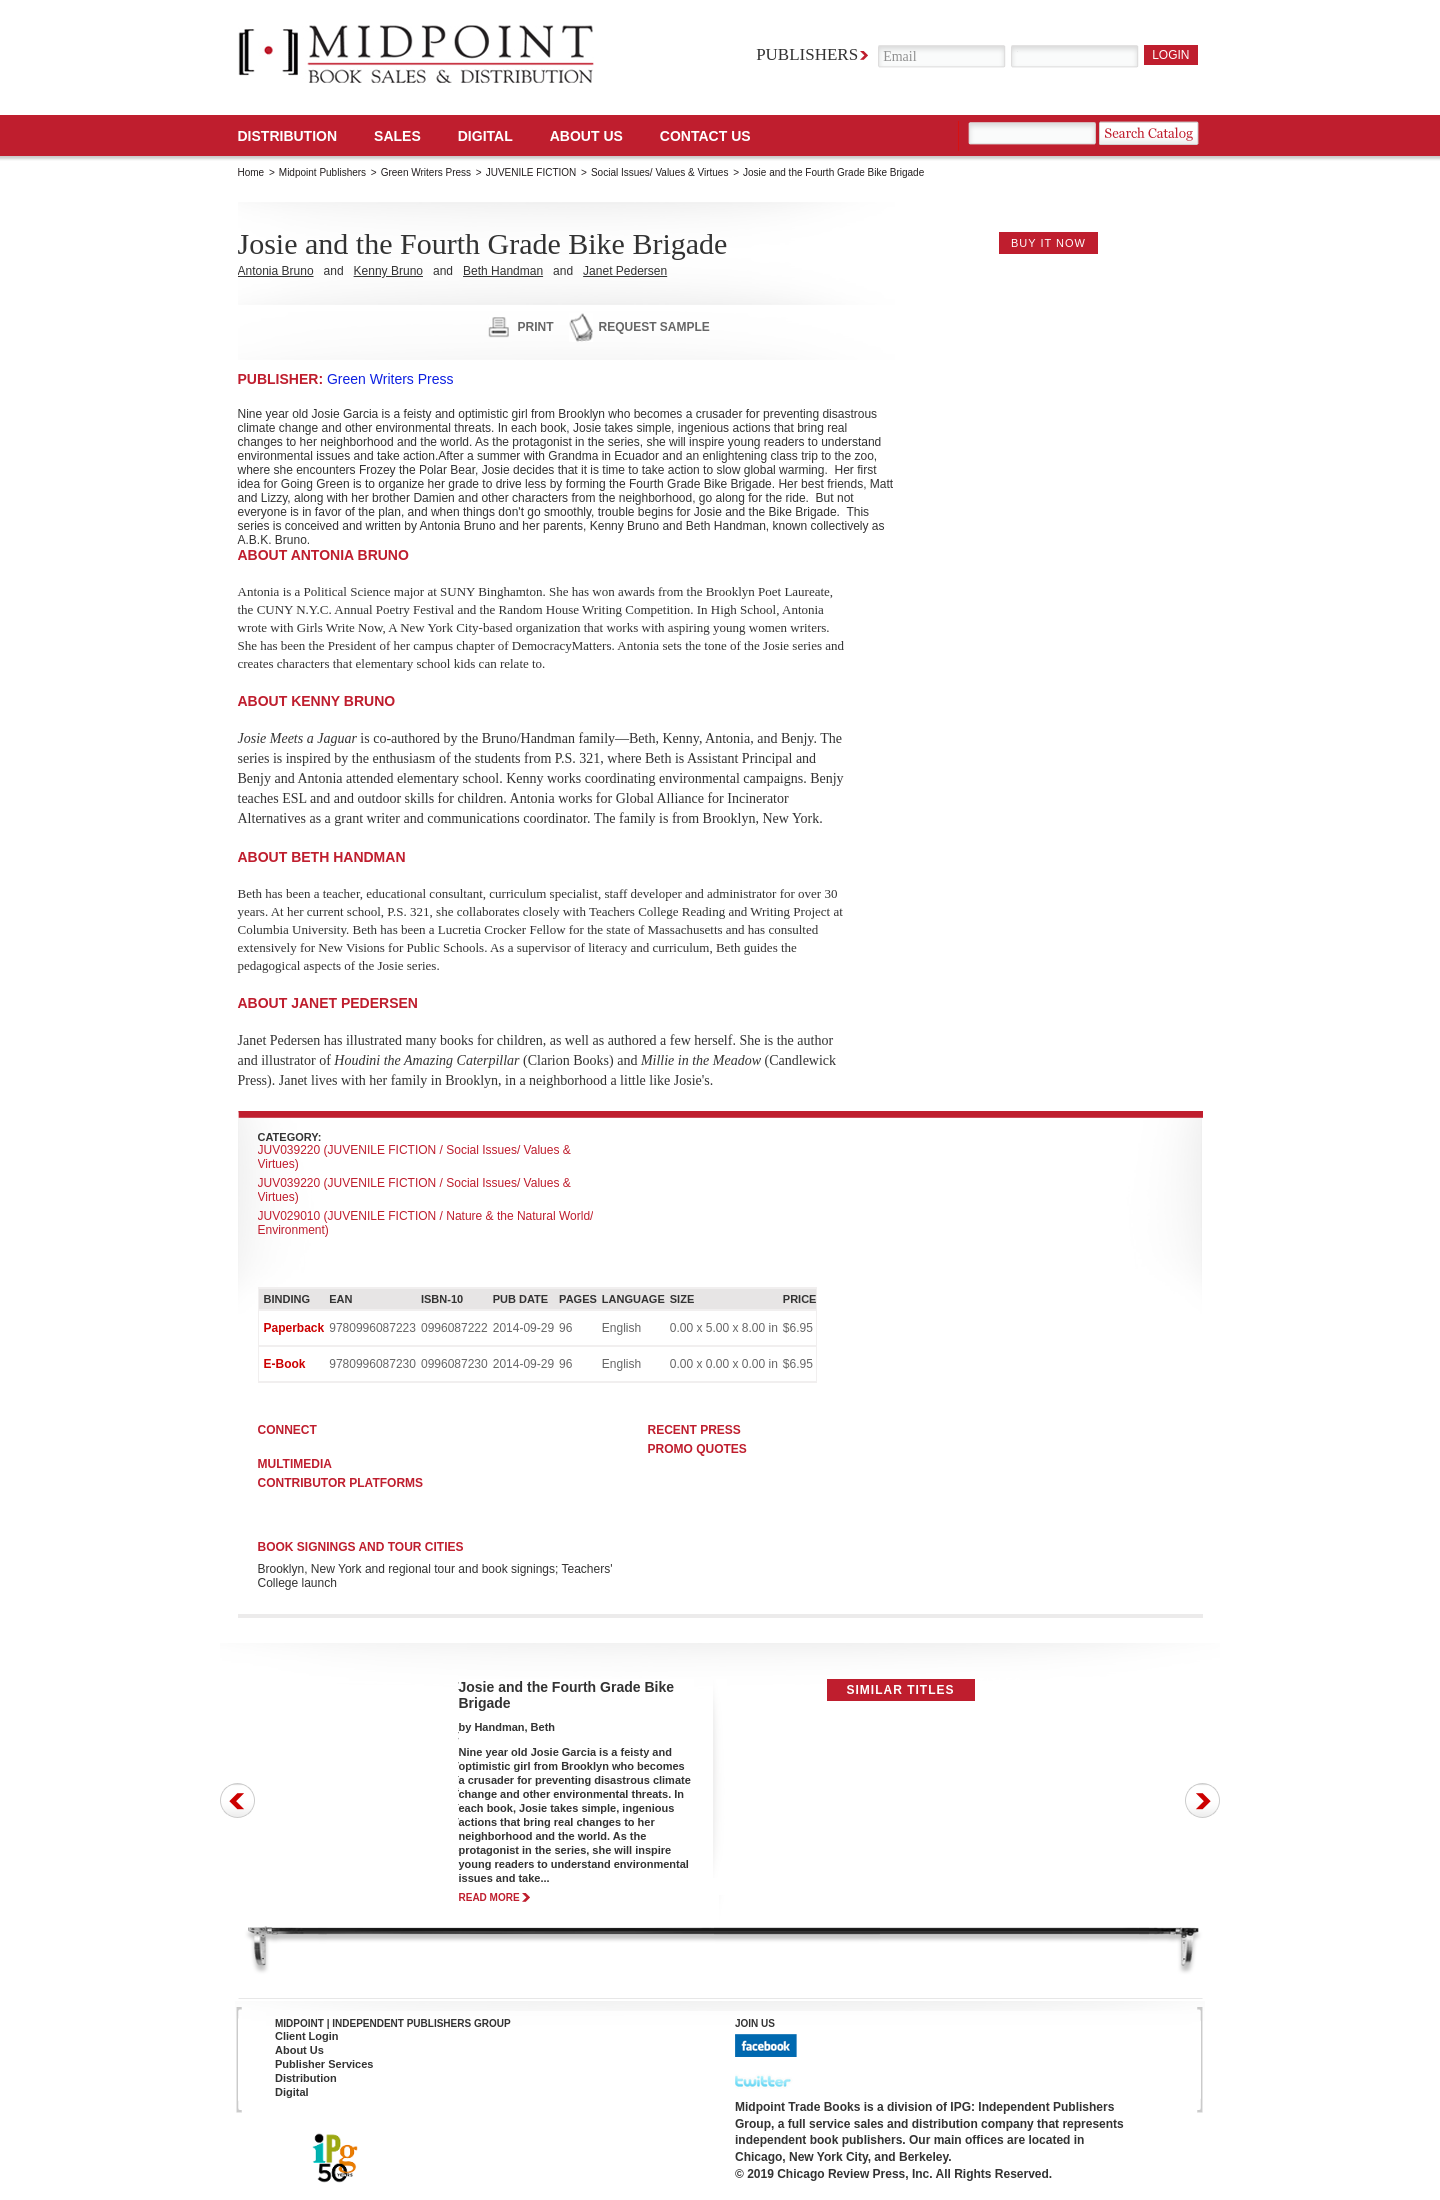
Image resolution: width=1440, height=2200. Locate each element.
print (536, 327)
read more (489, 1897)
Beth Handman (503, 271)
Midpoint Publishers (322, 172)
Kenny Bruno (388, 271)
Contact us (705, 136)
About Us (586, 136)
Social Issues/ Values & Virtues (659, 172)
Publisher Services (324, 2064)
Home (251, 172)
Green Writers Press (426, 172)
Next (1202, 1800)
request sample (654, 327)
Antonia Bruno (276, 271)
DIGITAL (485, 136)
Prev (237, 1800)
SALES (397, 136)
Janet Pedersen (625, 271)
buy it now (1048, 243)
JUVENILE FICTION (531, 172)
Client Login (307, 2036)
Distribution (288, 136)
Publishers (807, 54)
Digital (292, 2092)
